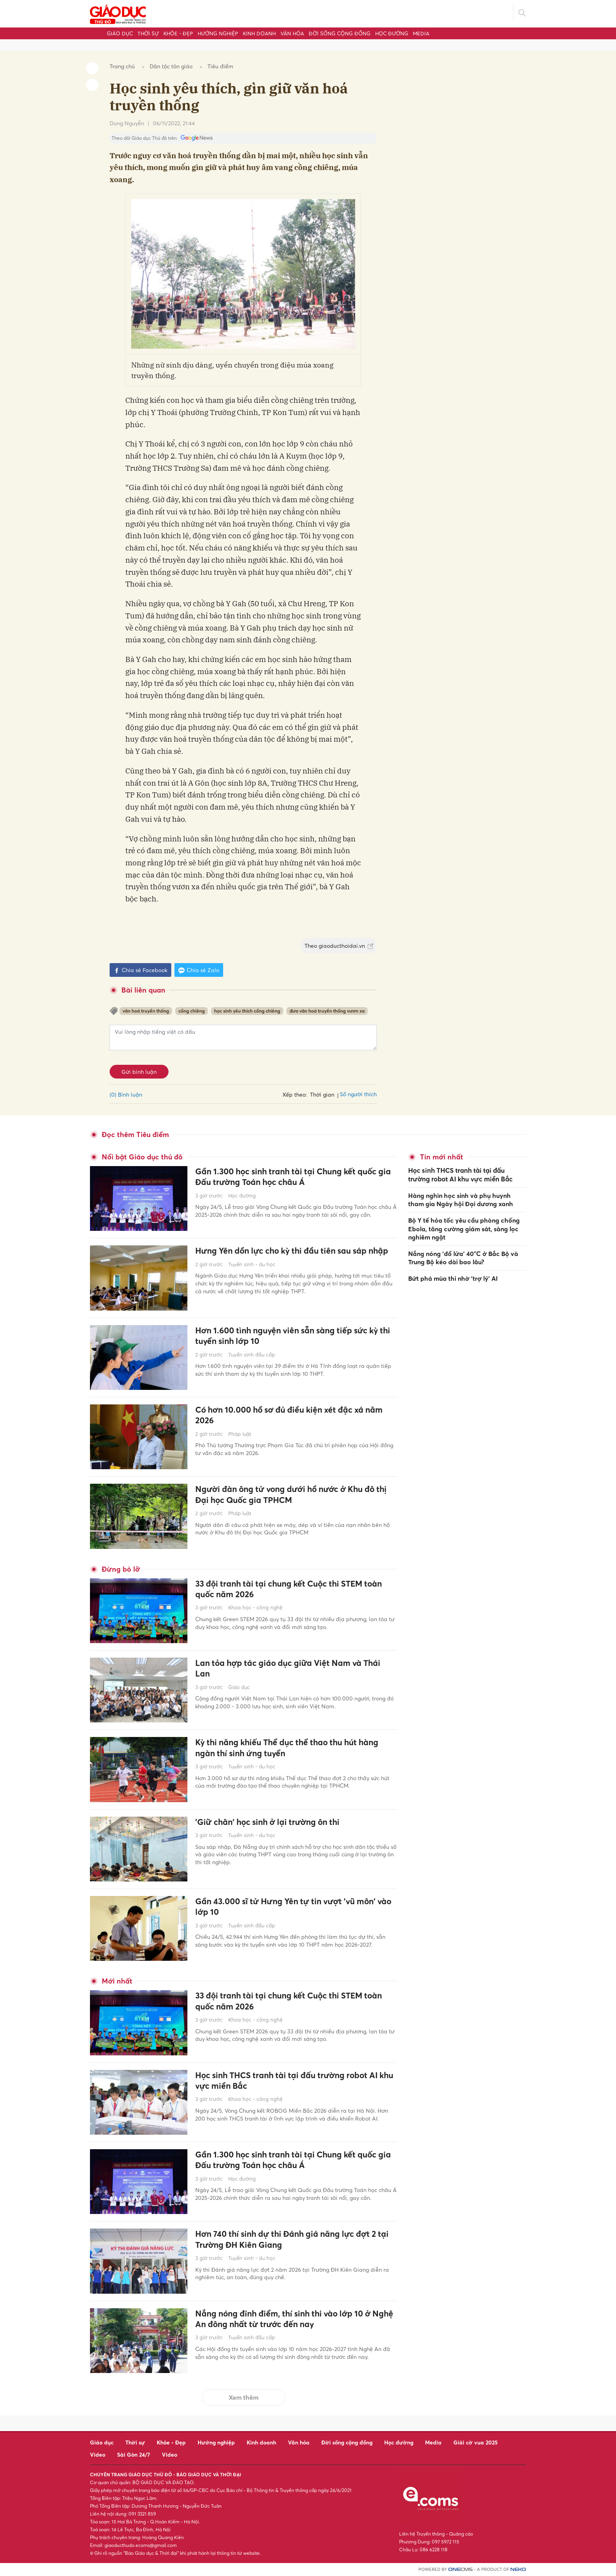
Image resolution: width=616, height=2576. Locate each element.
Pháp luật (239, 1435)
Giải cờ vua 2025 (475, 2442)
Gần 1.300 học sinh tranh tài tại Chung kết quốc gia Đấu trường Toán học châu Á (292, 1177)
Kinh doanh (259, 33)
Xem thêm (243, 2397)
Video (97, 2454)
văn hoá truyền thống (146, 1011)
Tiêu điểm (220, 66)
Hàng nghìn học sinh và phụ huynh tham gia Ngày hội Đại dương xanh (460, 1199)
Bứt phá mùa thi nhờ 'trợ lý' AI (453, 1276)
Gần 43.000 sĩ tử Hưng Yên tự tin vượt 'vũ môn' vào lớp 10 (291, 1907)
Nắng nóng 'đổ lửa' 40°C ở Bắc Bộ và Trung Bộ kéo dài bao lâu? (463, 1256)
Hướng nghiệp (218, 33)
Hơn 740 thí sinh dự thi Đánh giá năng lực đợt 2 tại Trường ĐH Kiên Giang (292, 2240)
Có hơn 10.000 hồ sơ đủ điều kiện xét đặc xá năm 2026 (295, 1415)
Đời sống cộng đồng (339, 33)
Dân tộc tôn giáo (171, 66)
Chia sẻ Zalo (198, 970)
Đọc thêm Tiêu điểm (135, 1134)
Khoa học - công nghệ (255, 1608)
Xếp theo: (294, 1094)
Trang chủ (122, 66)
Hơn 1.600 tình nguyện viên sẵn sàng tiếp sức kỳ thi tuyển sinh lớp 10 (292, 1336)
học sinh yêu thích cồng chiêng (247, 1011)
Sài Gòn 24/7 (133, 2454)
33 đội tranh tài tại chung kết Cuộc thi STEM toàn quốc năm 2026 (294, 1589)
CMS (460, 2569)
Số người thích (358, 1094)
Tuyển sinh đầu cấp (251, 1355)
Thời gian (322, 1094)
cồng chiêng (191, 1011)
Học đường (391, 33)
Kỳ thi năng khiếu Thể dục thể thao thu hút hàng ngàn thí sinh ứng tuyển (293, 1748)
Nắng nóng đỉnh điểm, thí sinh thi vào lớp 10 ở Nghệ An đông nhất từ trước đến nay (288, 2319)
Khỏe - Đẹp (178, 33)
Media (421, 33)
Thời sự (148, 33)
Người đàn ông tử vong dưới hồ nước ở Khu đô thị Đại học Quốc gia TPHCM (290, 1495)
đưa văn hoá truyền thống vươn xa (327, 1011)
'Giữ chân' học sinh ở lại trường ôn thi (272, 1822)
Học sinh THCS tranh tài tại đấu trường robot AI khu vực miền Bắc (292, 2081)
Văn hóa (292, 33)
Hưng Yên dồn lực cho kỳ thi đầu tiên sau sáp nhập (286, 1256)
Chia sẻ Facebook (140, 970)
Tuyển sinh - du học (251, 1275)
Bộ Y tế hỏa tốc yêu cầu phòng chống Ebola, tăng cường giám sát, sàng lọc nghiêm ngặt (464, 1227)
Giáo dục (120, 33)
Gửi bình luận (139, 1071)
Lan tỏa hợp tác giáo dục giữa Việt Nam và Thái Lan (292, 1669)
